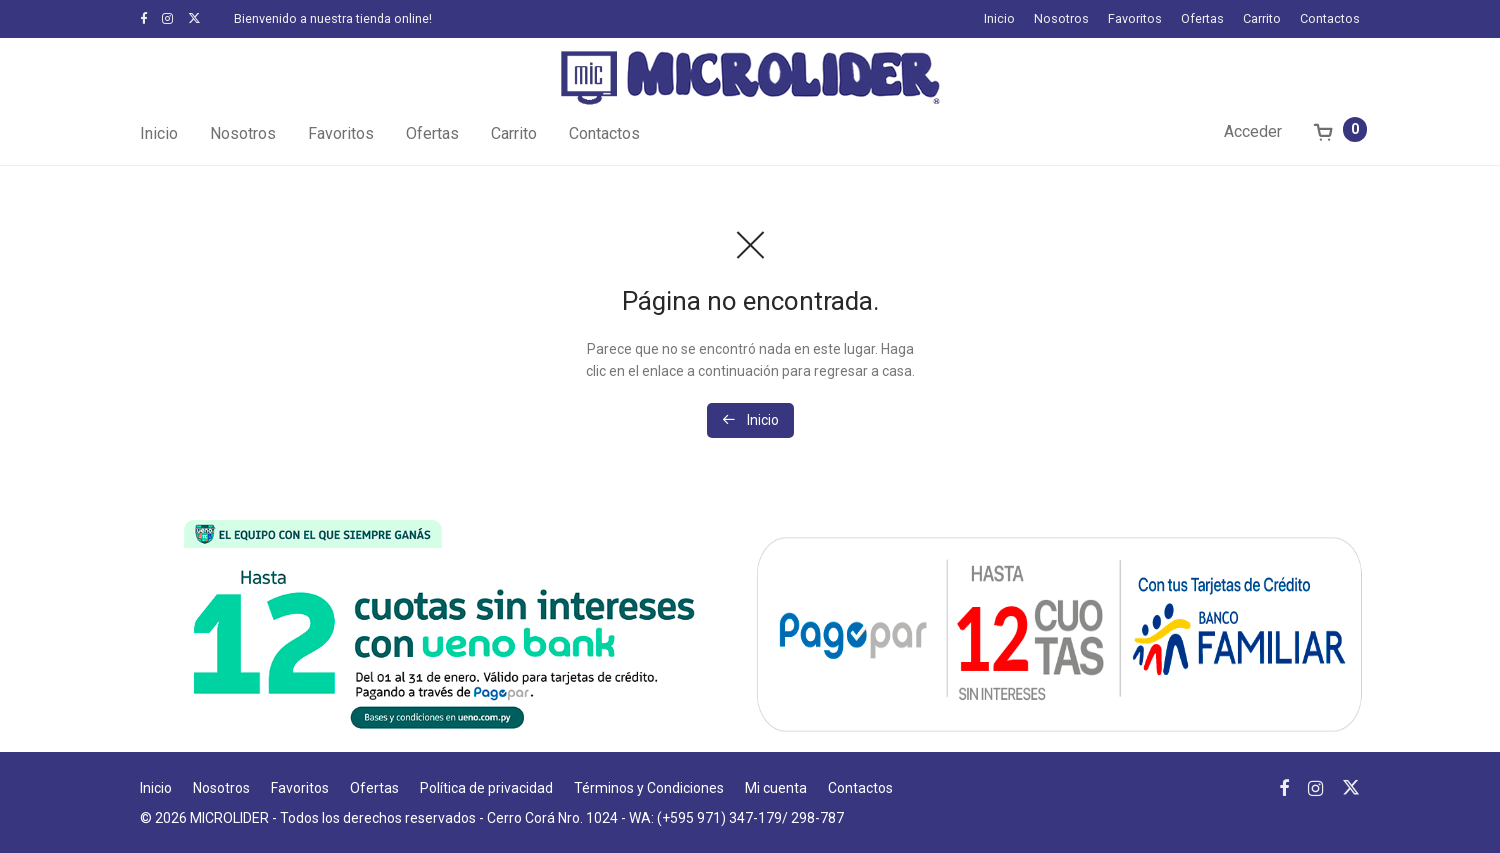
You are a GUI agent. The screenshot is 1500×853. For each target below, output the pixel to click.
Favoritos (1135, 19)
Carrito (1262, 19)
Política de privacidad (486, 788)
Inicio (999, 19)
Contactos (1330, 19)
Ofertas (1202, 19)
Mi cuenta (776, 788)
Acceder (1253, 131)
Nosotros (1061, 19)
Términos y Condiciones (649, 788)
